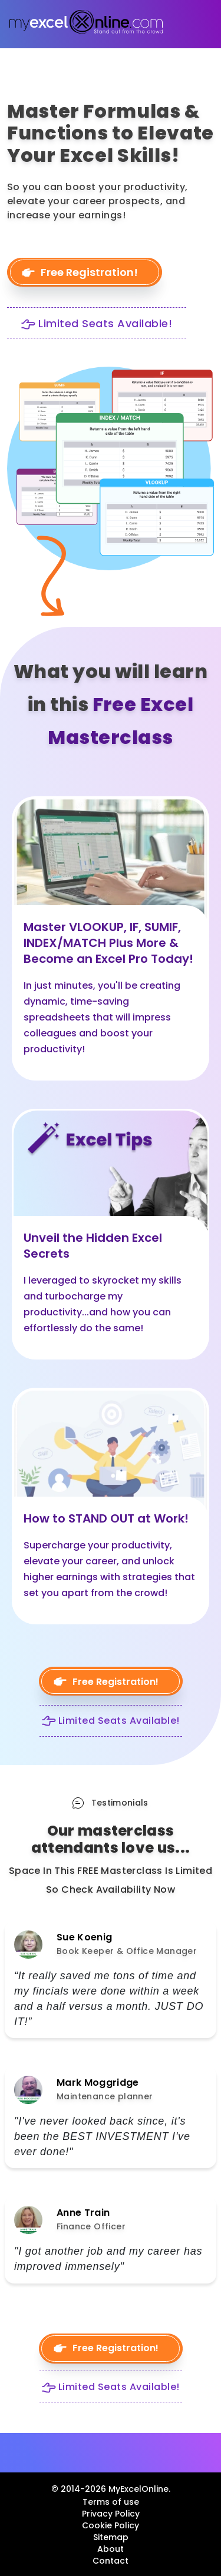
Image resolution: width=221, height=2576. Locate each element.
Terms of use (111, 2502)
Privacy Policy (111, 2514)
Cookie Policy (110, 2525)
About (110, 2549)
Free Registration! (89, 272)
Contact (110, 2561)
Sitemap (110, 2537)
